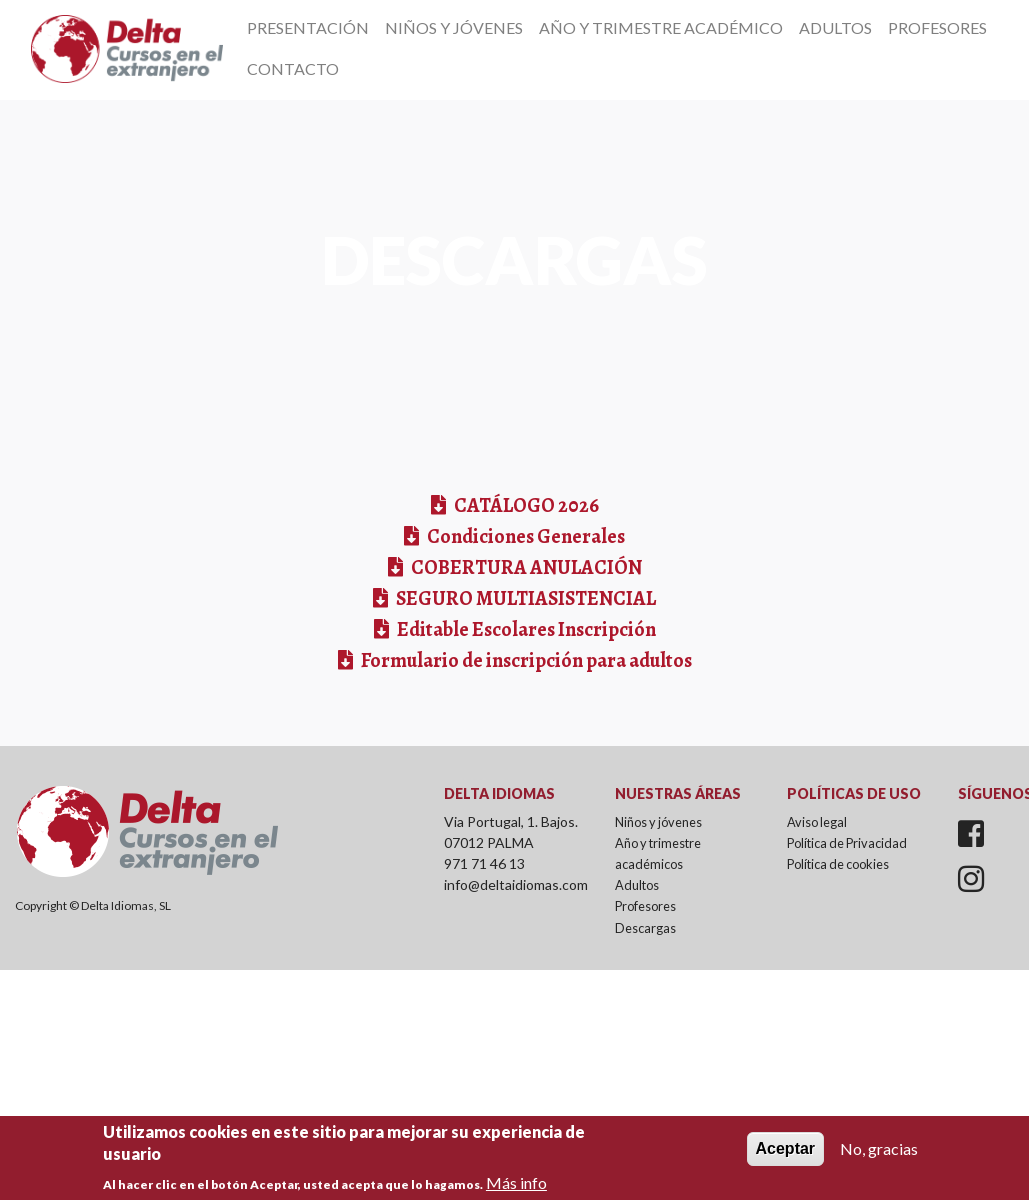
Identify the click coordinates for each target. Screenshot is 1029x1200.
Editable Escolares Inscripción (525, 629)
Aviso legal (817, 822)
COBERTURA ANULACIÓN (525, 567)
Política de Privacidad (847, 843)
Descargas (645, 928)
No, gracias (879, 1156)
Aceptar (786, 1156)
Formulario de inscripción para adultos (525, 660)
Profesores (937, 27)
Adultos (835, 27)
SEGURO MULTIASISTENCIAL (524, 598)
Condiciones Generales (524, 536)
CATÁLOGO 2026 (525, 505)
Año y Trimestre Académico (661, 27)
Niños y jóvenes (658, 822)
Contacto (293, 68)
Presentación (308, 27)
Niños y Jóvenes (454, 27)
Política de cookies (838, 864)
